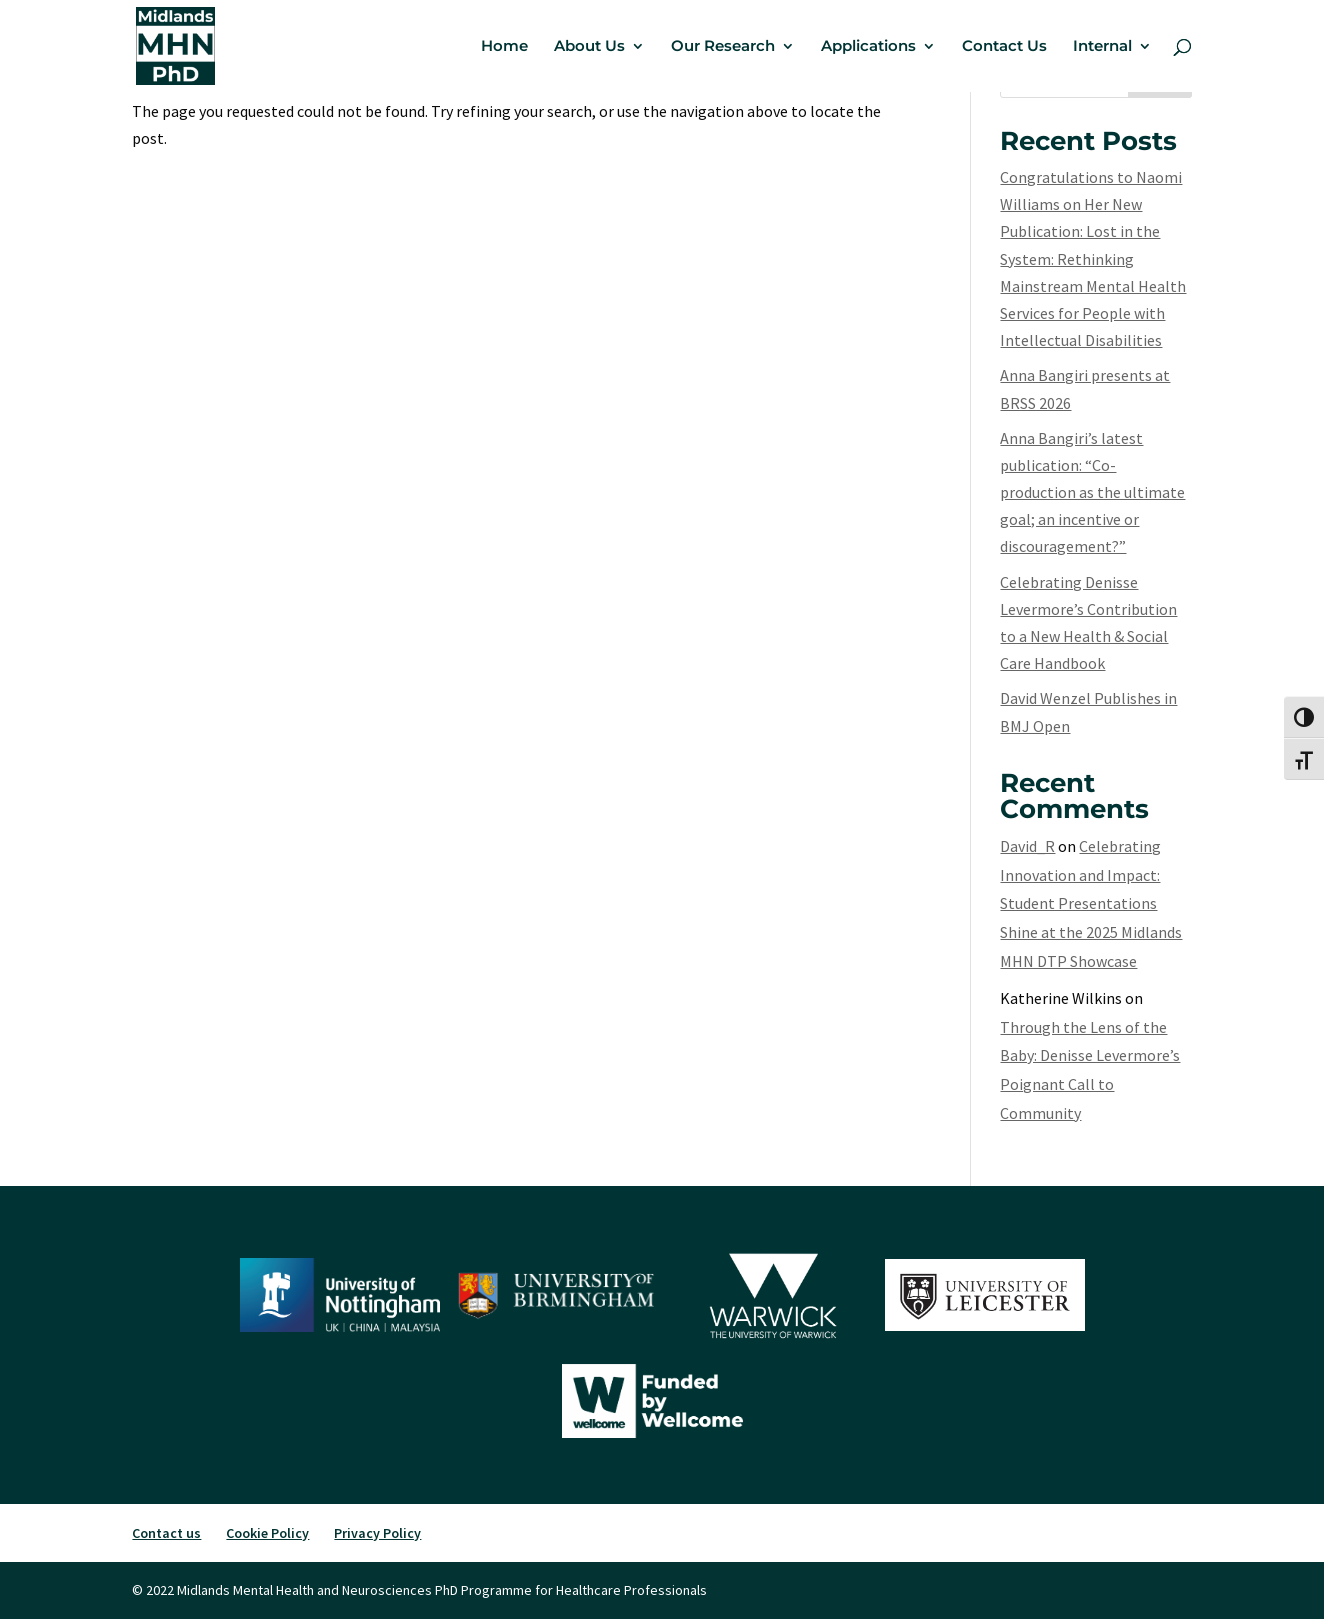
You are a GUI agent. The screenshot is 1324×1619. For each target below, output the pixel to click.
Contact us (166, 1533)
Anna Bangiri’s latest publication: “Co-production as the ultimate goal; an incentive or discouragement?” (1092, 492)
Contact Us (1004, 47)
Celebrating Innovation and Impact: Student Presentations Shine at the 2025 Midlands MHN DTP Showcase (1091, 903)
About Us (589, 47)
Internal (1102, 47)
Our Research (723, 47)
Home (504, 47)
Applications (868, 47)
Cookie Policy (267, 1533)
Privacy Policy (377, 1533)
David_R (1027, 846)
